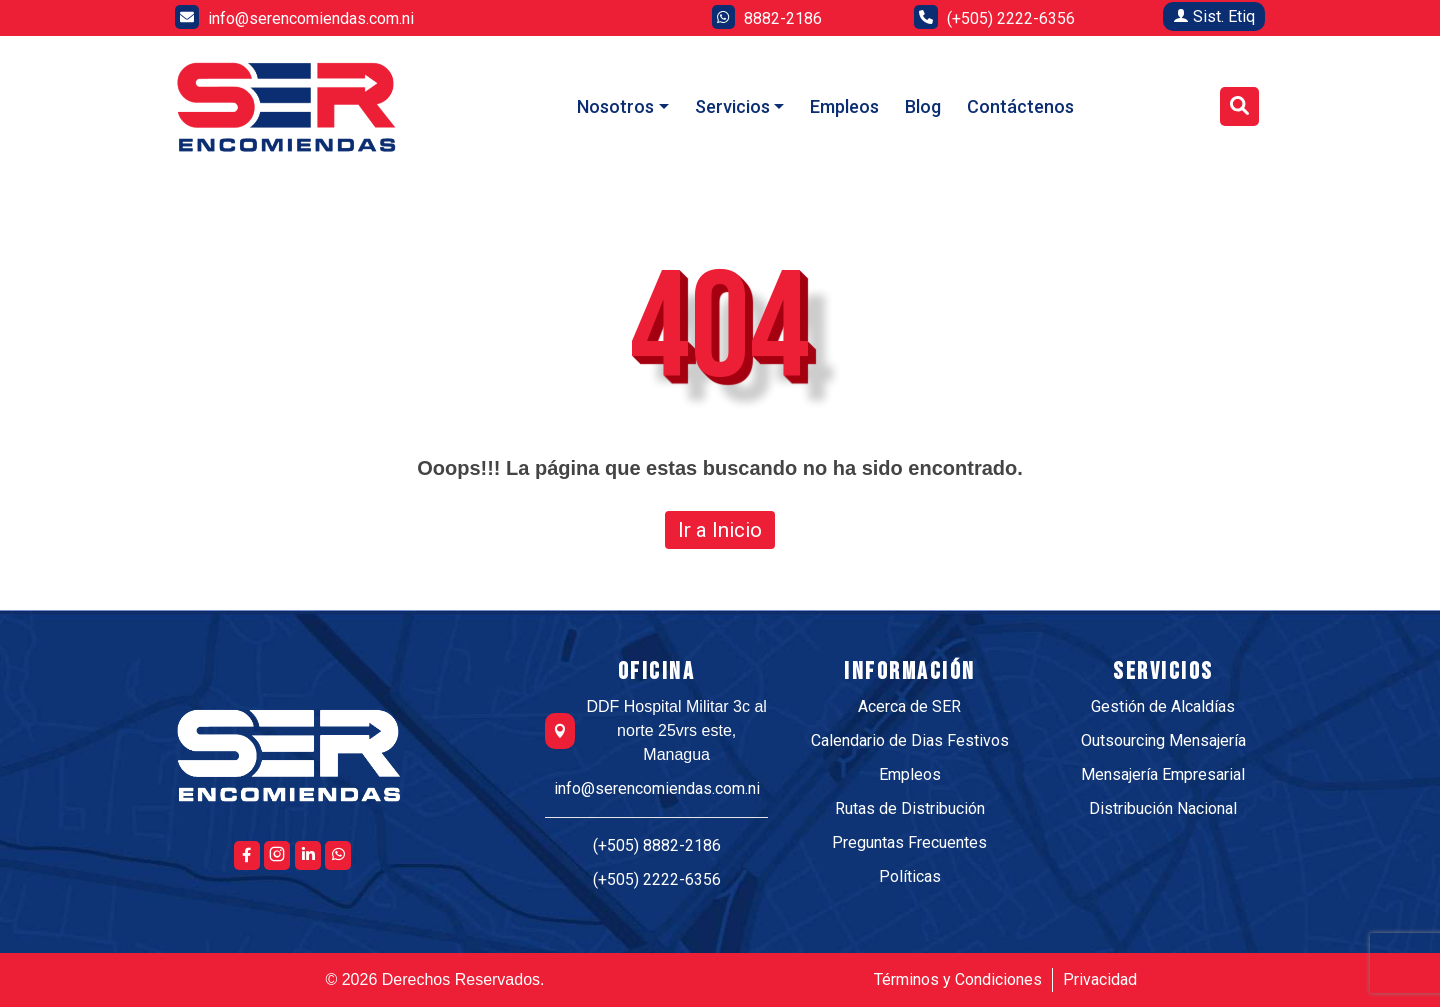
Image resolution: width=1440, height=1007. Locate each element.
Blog (923, 106)
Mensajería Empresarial (1163, 774)
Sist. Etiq (1214, 16)
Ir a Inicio (720, 530)
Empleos (844, 106)
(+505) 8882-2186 (657, 845)
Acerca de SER (909, 706)
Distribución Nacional (1163, 808)
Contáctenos (1020, 106)
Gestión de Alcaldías (1163, 706)
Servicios (732, 106)
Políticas (910, 876)
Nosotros (615, 106)
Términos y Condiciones (958, 979)
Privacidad (1100, 979)
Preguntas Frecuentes (909, 842)
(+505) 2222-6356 (657, 879)
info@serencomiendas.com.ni (657, 788)
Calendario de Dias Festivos (910, 740)
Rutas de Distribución (910, 808)
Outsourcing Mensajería (1163, 740)
